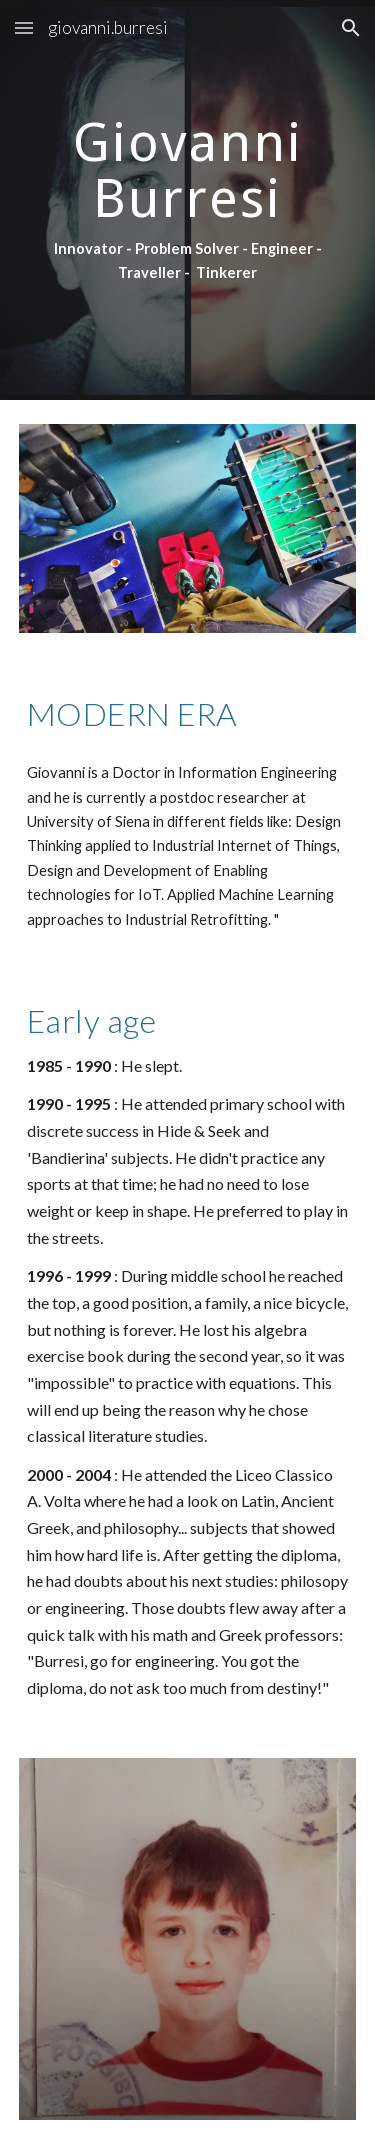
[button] (24, 27)
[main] (188, 200)
